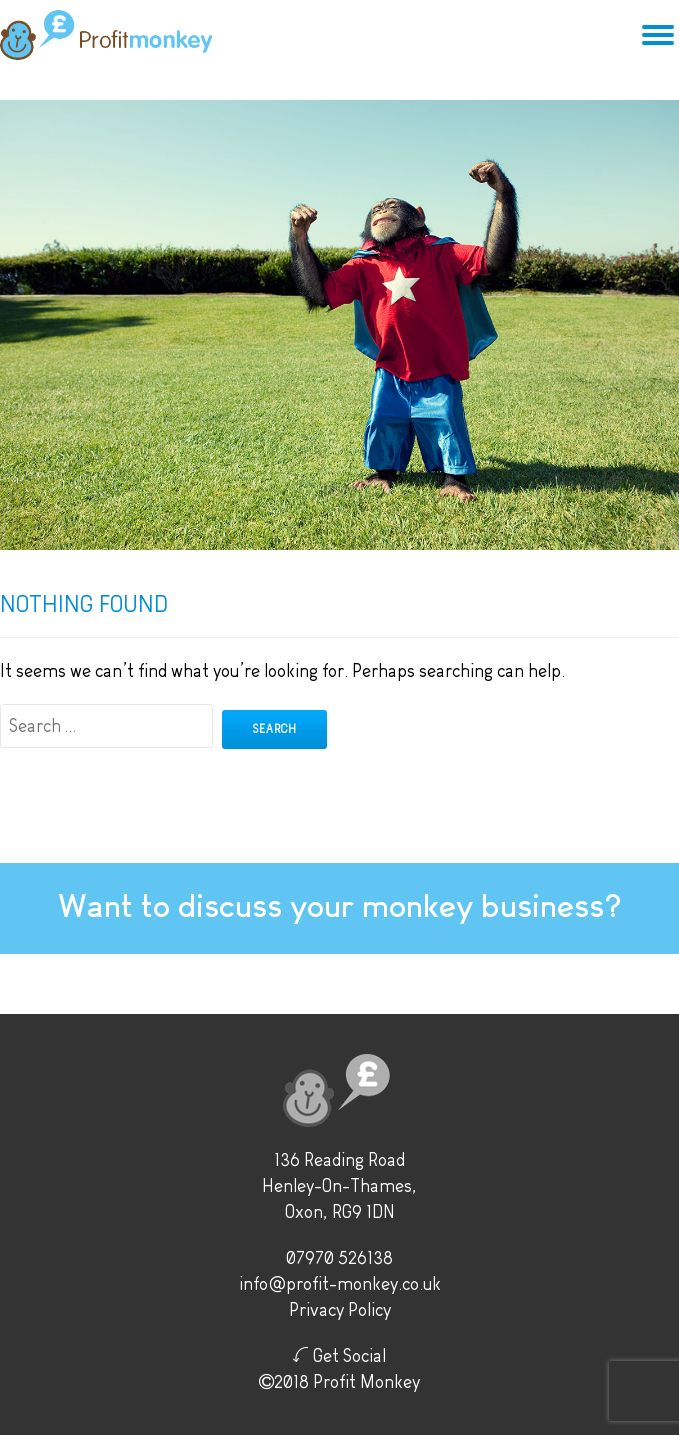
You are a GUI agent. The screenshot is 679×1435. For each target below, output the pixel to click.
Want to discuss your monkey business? (339, 906)
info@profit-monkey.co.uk (340, 1284)
